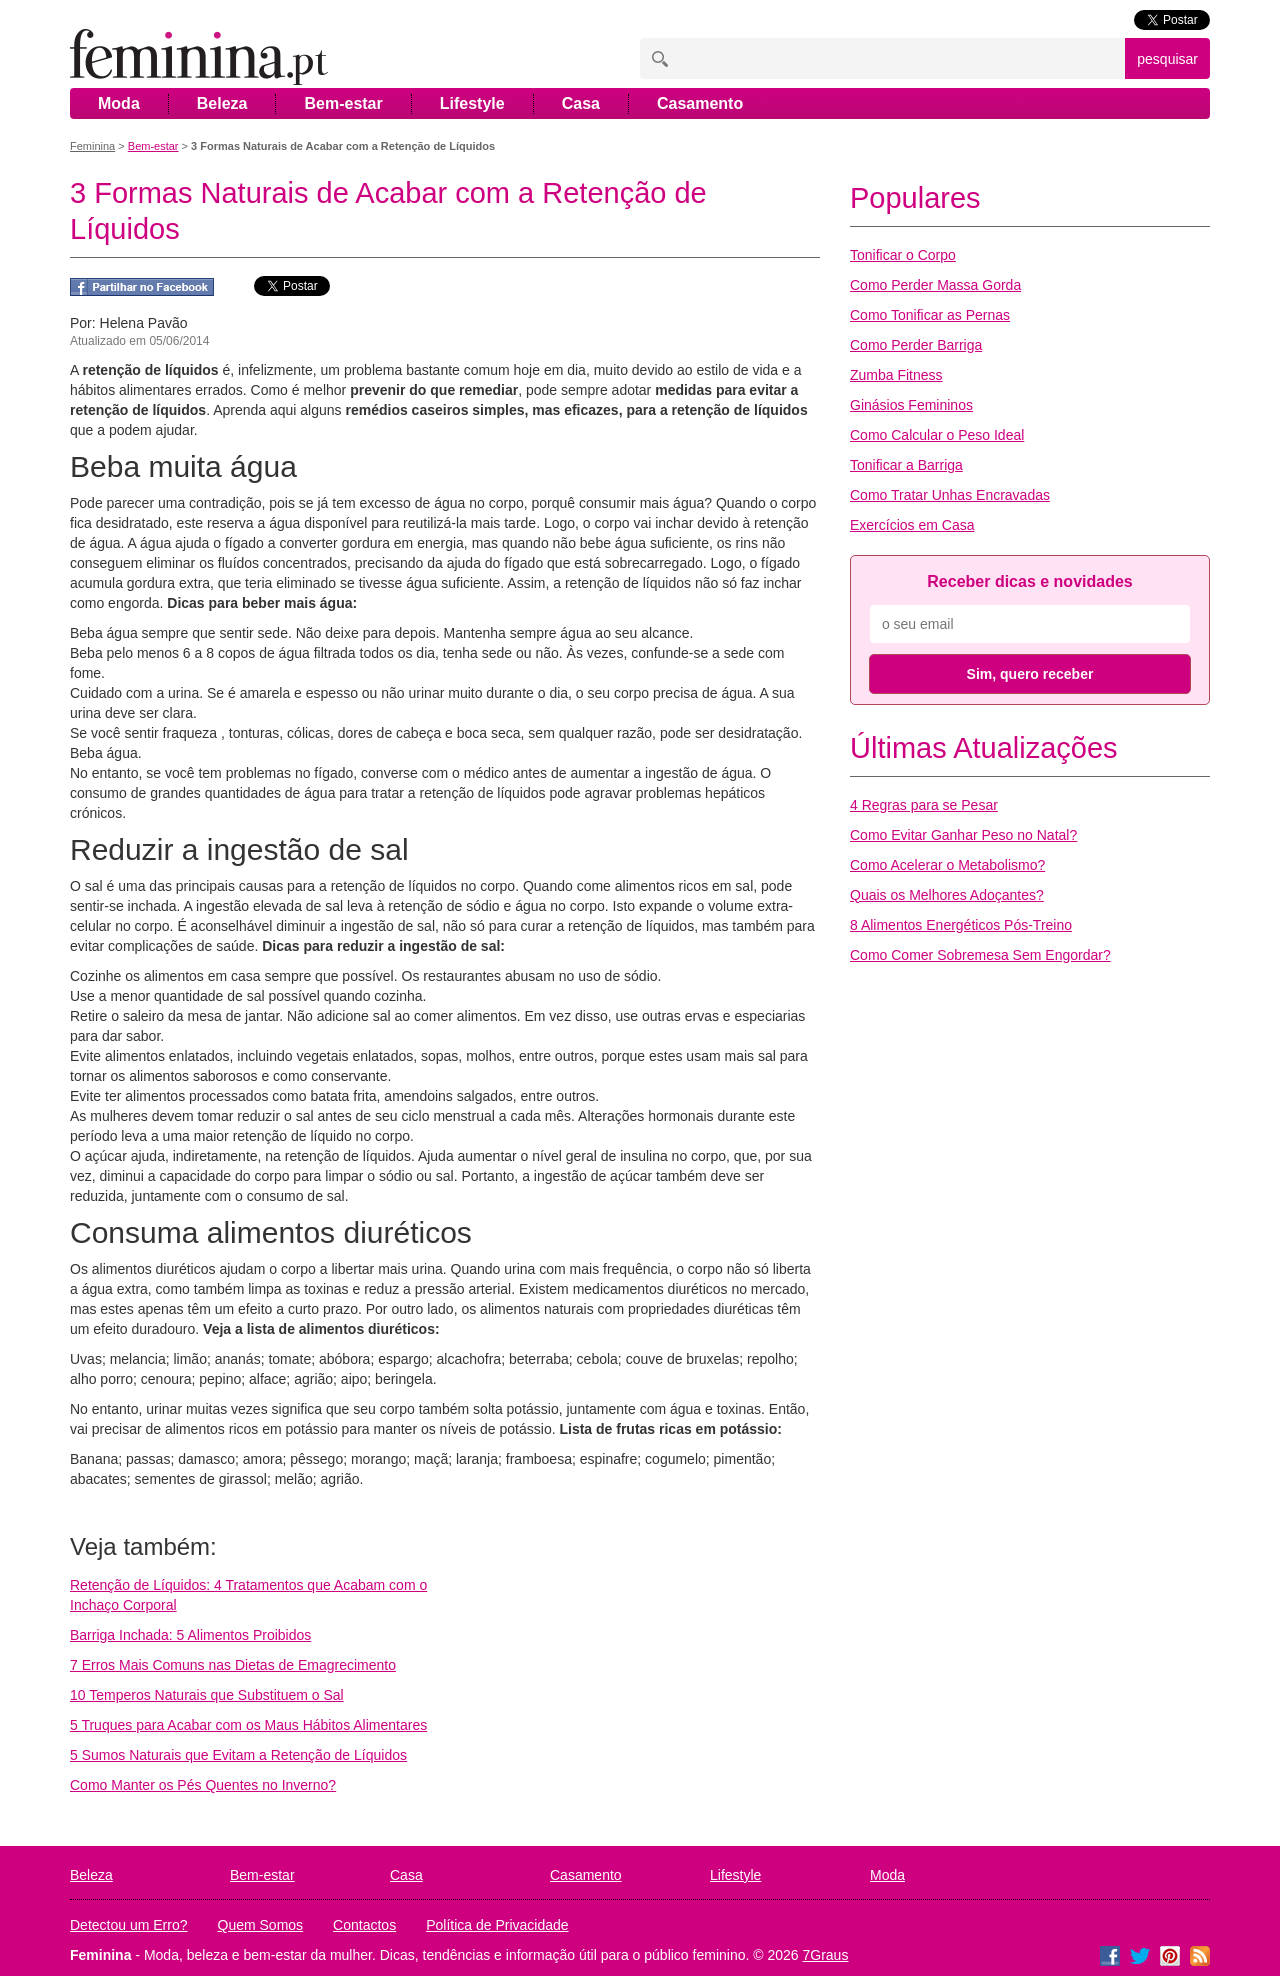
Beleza (222, 103)
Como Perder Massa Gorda (935, 285)
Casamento (700, 103)
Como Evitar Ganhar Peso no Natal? (963, 835)
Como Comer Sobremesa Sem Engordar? (980, 955)
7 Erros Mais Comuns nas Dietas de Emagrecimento (233, 1665)
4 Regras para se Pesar (924, 805)
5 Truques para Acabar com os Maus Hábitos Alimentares (248, 1725)
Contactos (364, 1925)
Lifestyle (472, 103)
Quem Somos (261, 1925)
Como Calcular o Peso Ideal (937, 435)
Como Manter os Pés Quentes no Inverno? (203, 1785)
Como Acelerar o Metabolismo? (947, 865)
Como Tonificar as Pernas (930, 315)
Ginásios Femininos (911, 405)
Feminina (92, 146)
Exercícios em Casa (912, 525)
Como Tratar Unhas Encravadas (950, 495)
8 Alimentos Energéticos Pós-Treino (961, 925)
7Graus (826, 1955)
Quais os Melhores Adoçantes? (947, 895)
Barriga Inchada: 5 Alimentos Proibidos (190, 1635)
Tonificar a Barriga (906, 465)
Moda (119, 103)
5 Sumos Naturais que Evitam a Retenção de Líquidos (238, 1755)
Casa (581, 103)
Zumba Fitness (896, 375)
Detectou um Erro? (129, 1925)
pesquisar (1167, 59)
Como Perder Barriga (916, 345)
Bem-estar (343, 103)
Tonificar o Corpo (903, 255)
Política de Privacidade (497, 1925)
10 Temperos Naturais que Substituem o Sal (207, 1695)
